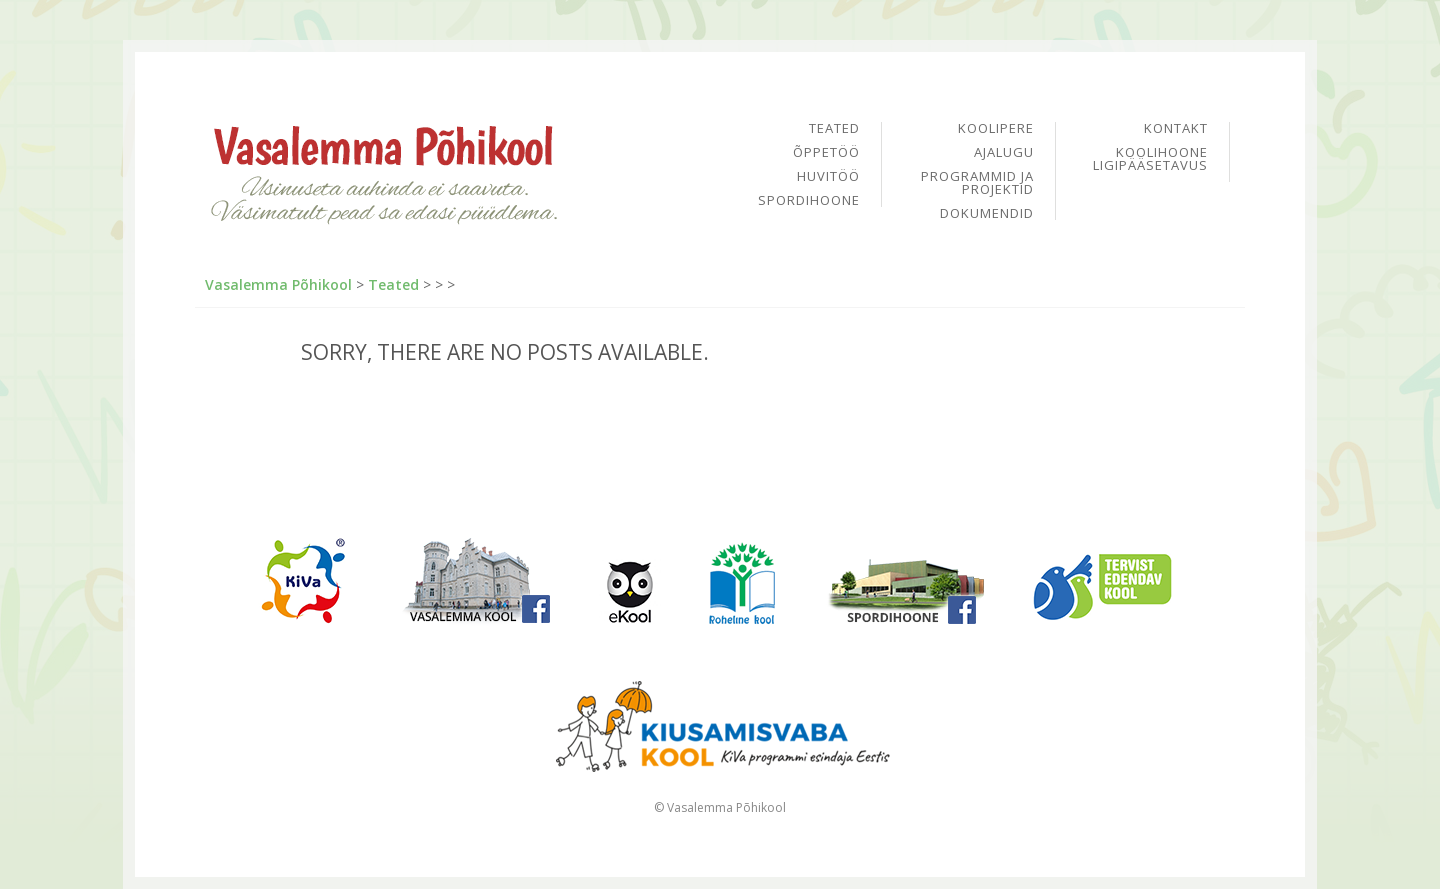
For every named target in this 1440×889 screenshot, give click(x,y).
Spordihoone (809, 200)
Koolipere (996, 129)
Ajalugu (1004, 153)
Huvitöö (828, 177)
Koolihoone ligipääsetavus (1150, 159)
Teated (834, 129)
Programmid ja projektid (977, 184)
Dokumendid (987, 213)
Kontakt (1176, 129)
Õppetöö (826, 153)
